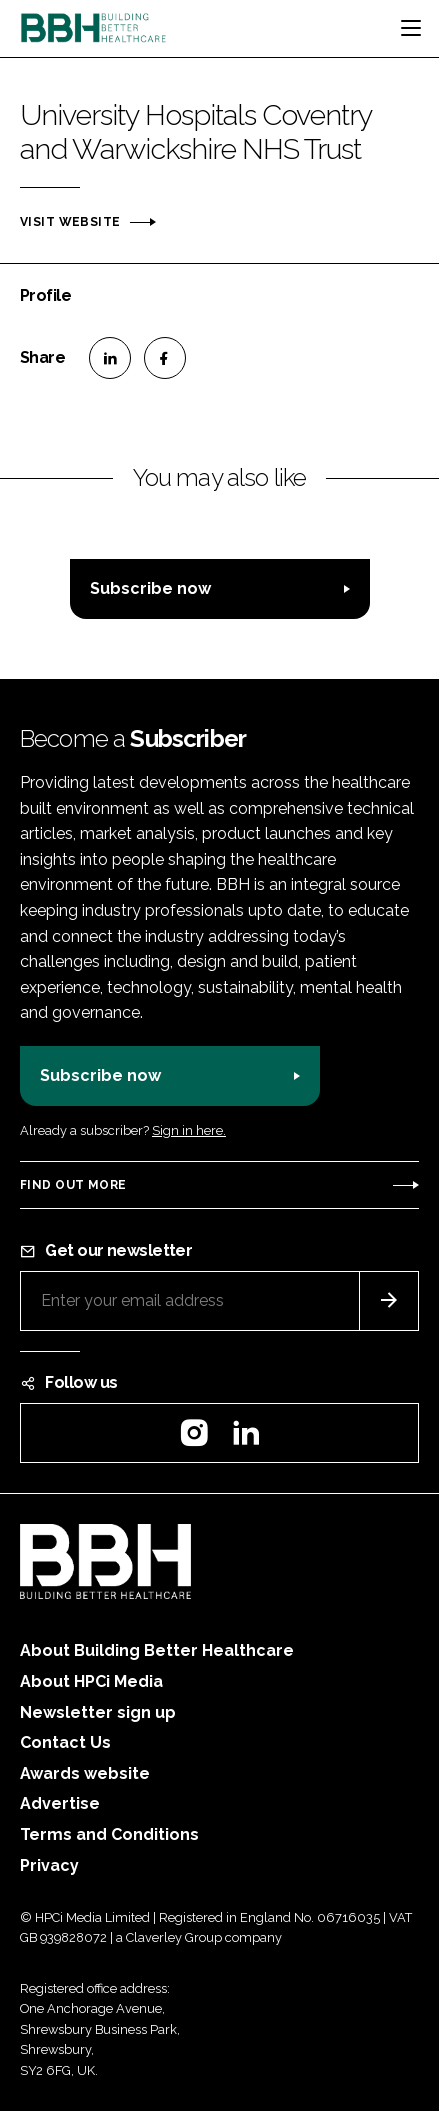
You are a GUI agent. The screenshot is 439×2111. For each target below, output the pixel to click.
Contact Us (65, 1742)
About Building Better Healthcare (157, 1650)
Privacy (49, 1865)
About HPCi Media (91, 1681)
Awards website (85, 1773)
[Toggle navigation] (411, 28)
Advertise (60, 1803)
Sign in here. (189, 1130)
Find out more (73, 1185)
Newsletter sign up (98, 1712)
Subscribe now (150, 588)
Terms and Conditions (109, 1834)
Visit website (70, 222)
